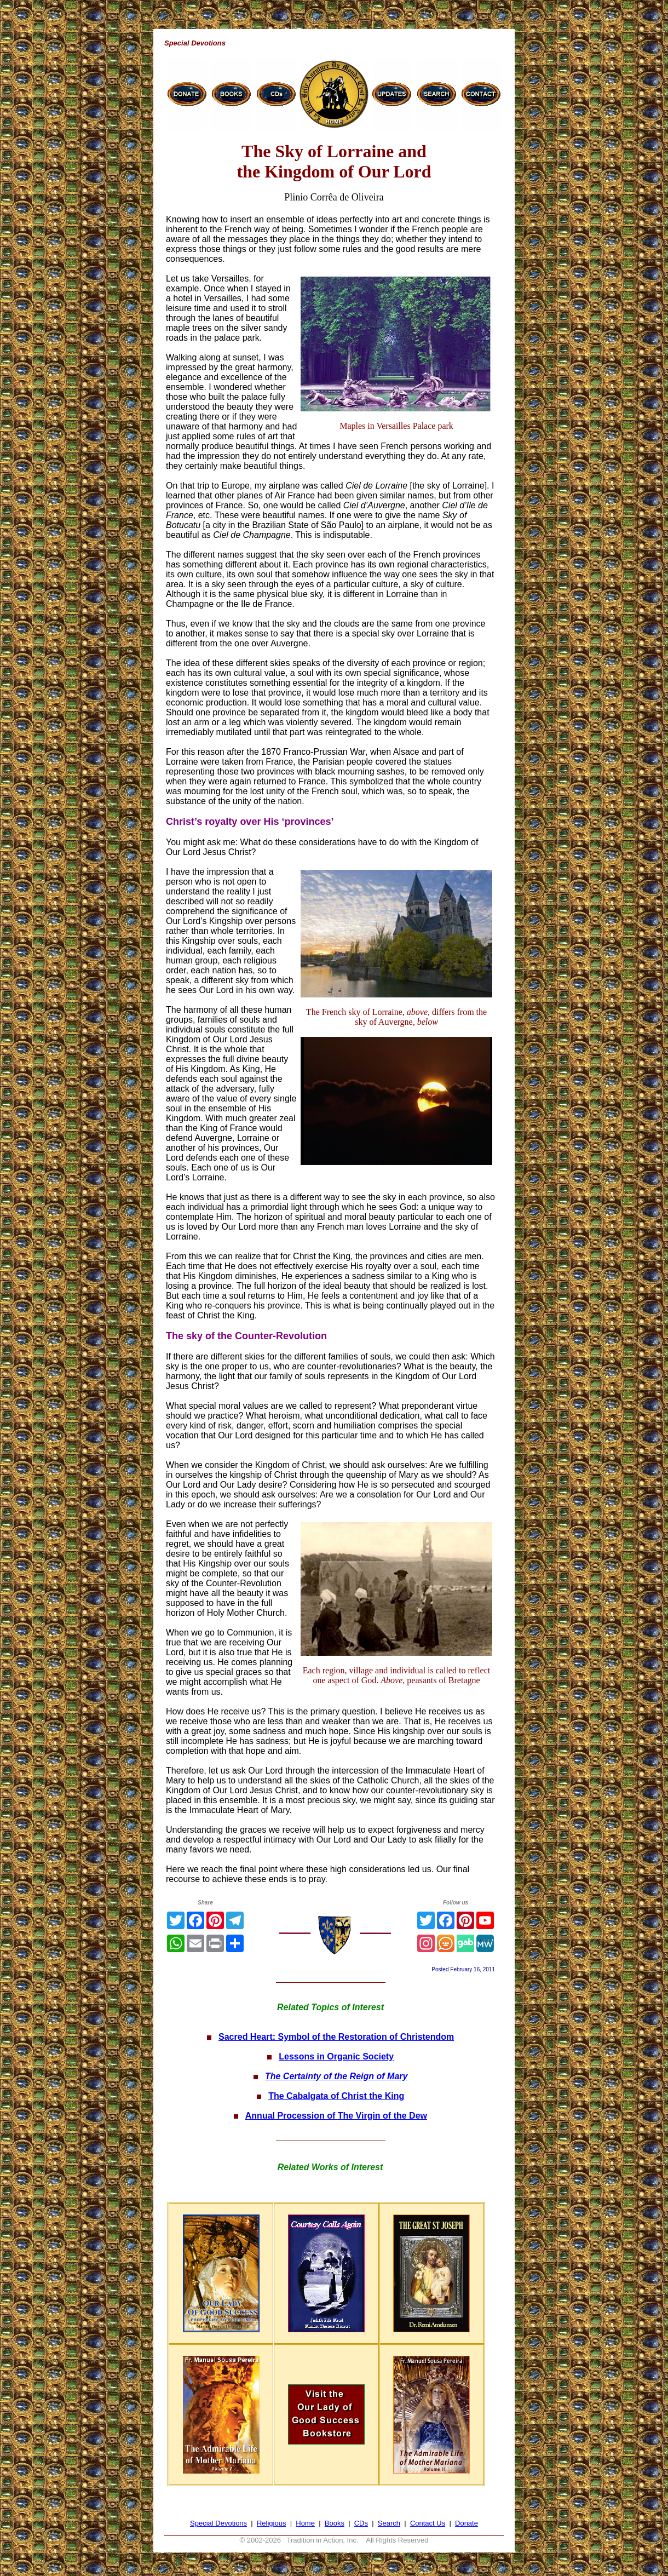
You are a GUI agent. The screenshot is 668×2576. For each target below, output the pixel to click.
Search (389, 2523)
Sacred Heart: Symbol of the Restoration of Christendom (336, 2036)
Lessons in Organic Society (336, 2056)
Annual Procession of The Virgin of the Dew (336, 2115)
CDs (361, 2523)
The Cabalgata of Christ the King (336, 2096)
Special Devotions (218, 2523)
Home (305, 2523)
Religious (271, 2523)
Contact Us (427, 2523)
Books (334, 2523)
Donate (466, 2523)
